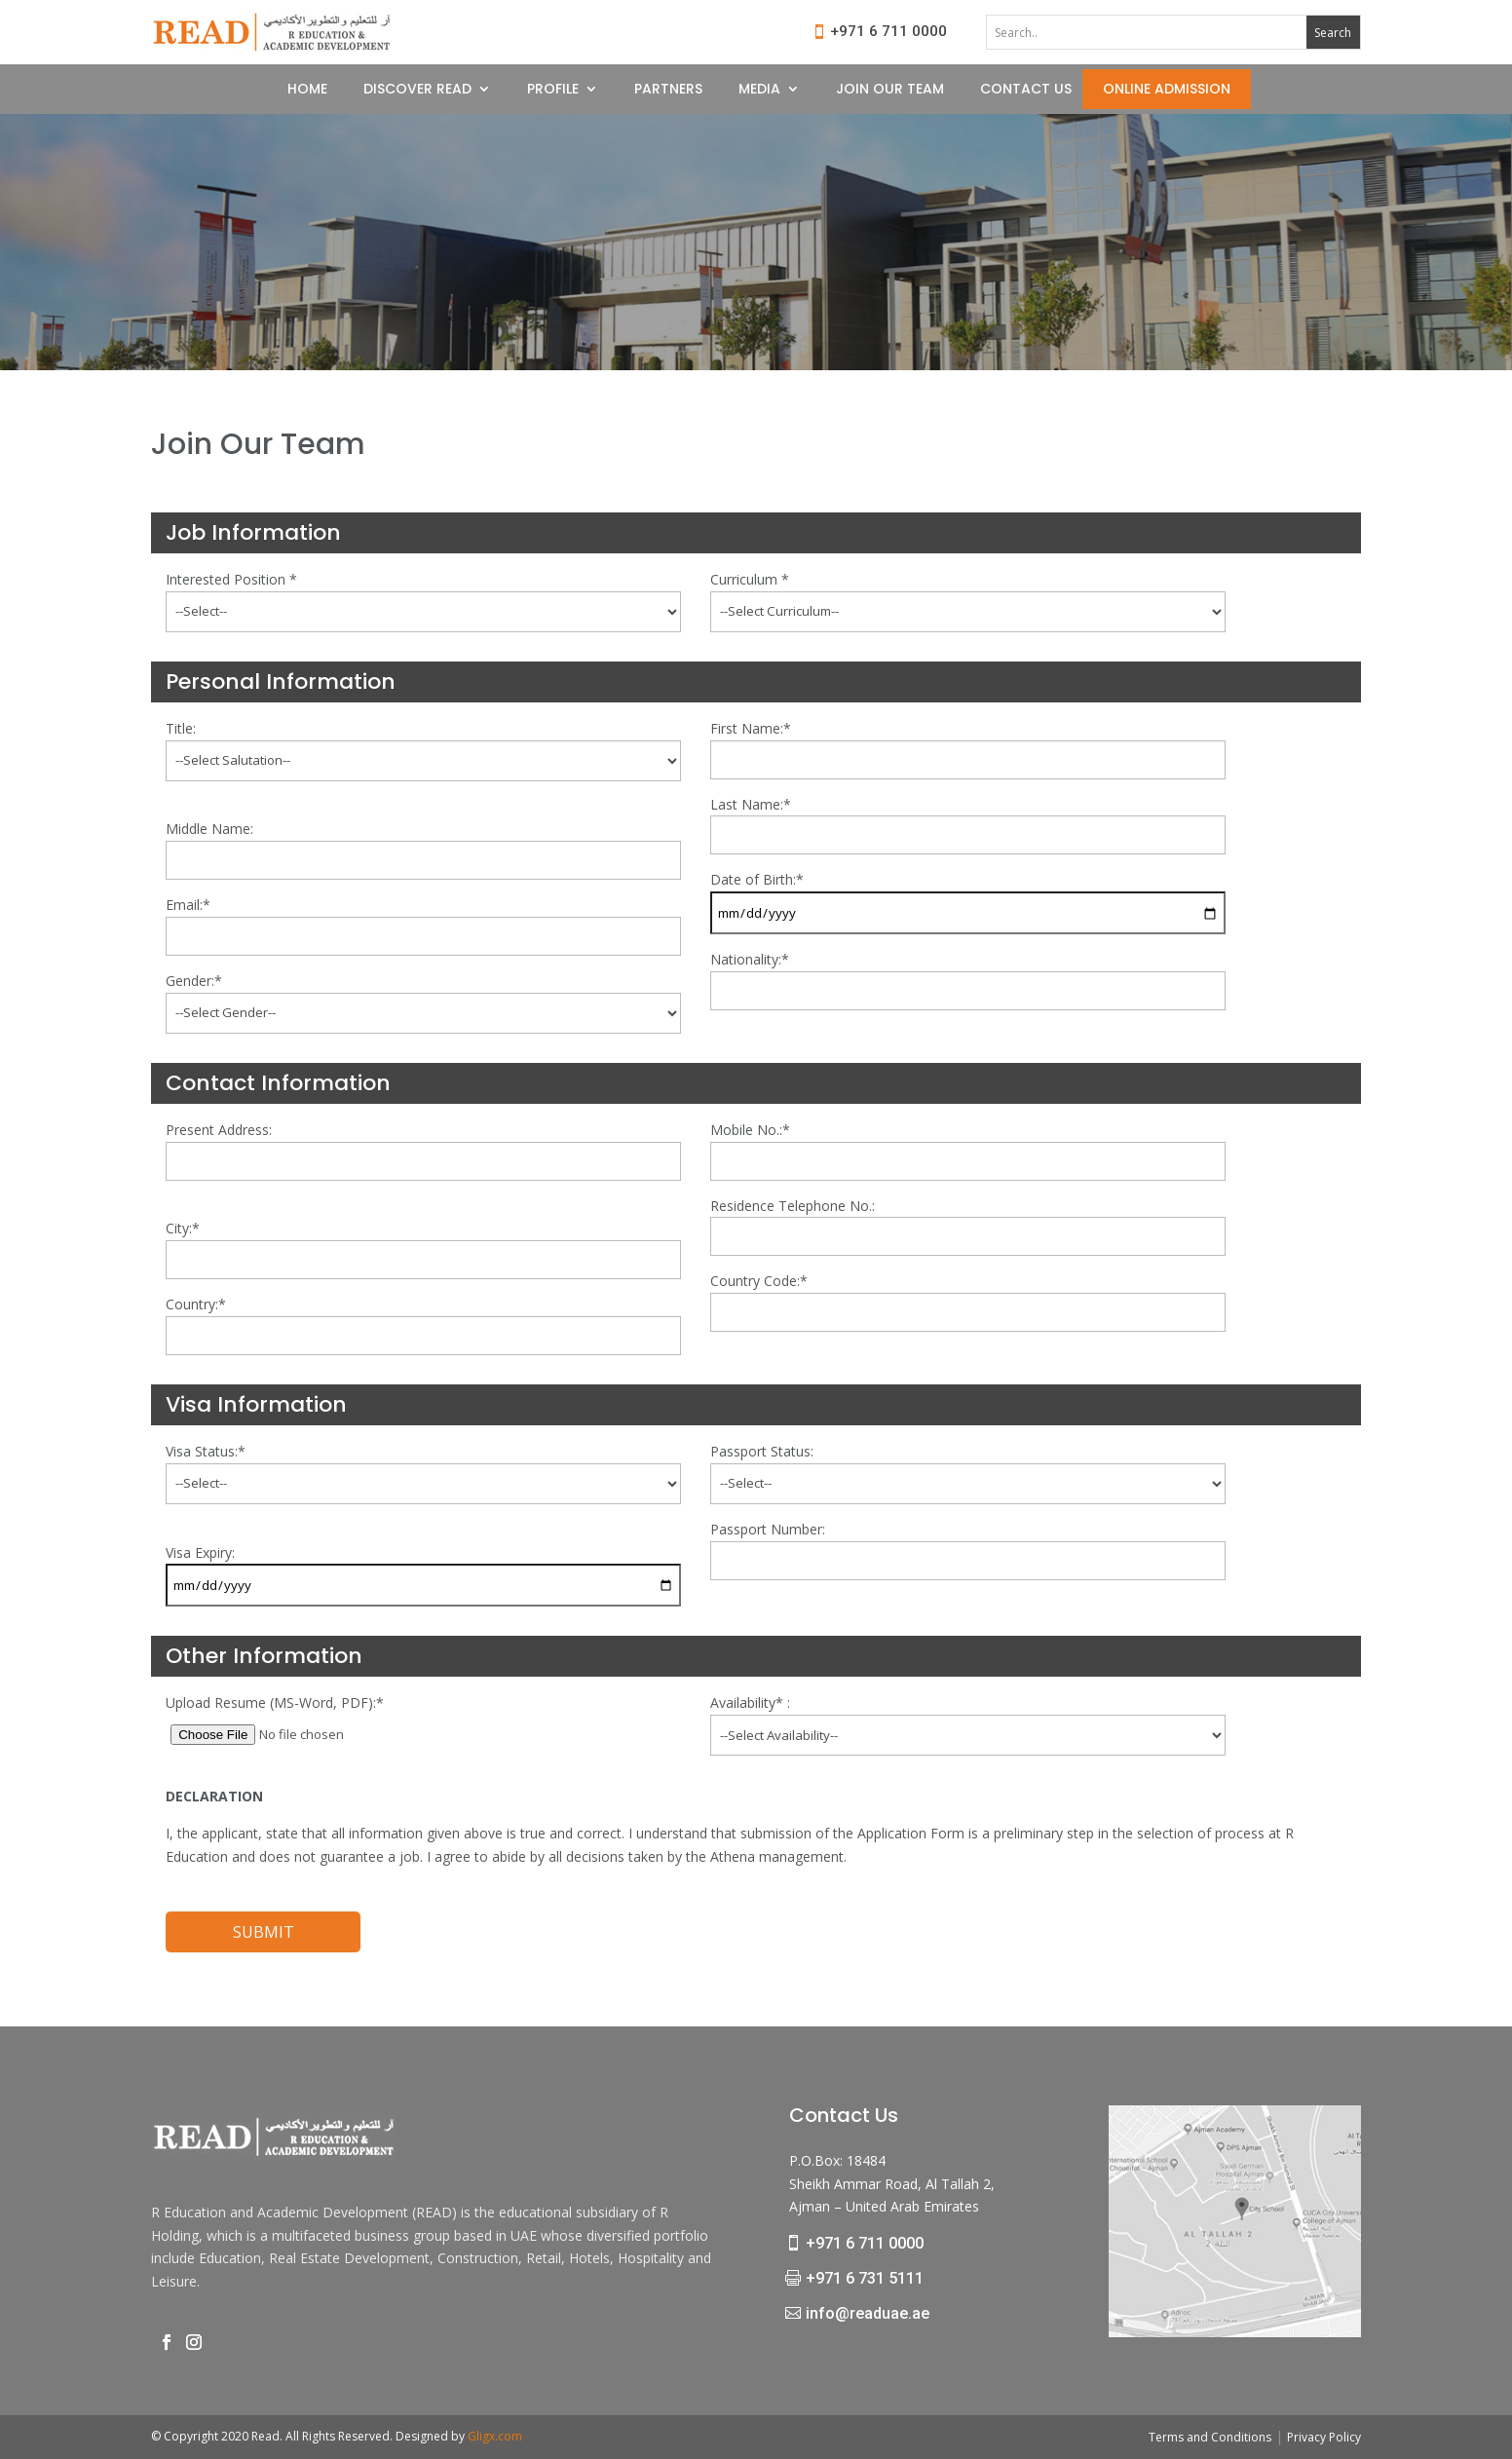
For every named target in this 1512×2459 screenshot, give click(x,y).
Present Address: (219, 1129)
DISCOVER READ (417, 90)
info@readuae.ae (867, 2313)
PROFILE (553, 90)
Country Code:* (759, 1280)
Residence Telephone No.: (792, 1205)
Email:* (188, 904)
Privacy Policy (1324, 2437)
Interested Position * (231, 579)
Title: (181, 728)
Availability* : (750, 1702)
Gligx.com (495, 2436)
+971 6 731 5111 (865, 2278)
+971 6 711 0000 (888, 31)
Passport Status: (761, 1451)
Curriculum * (749, 579)
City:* (183, 1228)
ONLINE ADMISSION (1166, 90)
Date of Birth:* (757, 879)
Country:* (196, 1304)
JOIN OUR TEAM (890, 90)
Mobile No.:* (750, 1129)
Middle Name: (209, 828)
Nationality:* (749, 959)
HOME (307, 90)
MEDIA (759, 90)
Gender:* (194, 980)
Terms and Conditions (1210, 2437)
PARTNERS (668, 90)
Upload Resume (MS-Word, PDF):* (275, 1702)
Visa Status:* (206, 1451)
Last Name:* (750, 804)
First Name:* (750, 728)
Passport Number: (767, 1529)
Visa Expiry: (200, 1552)
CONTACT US (1026, 90)
